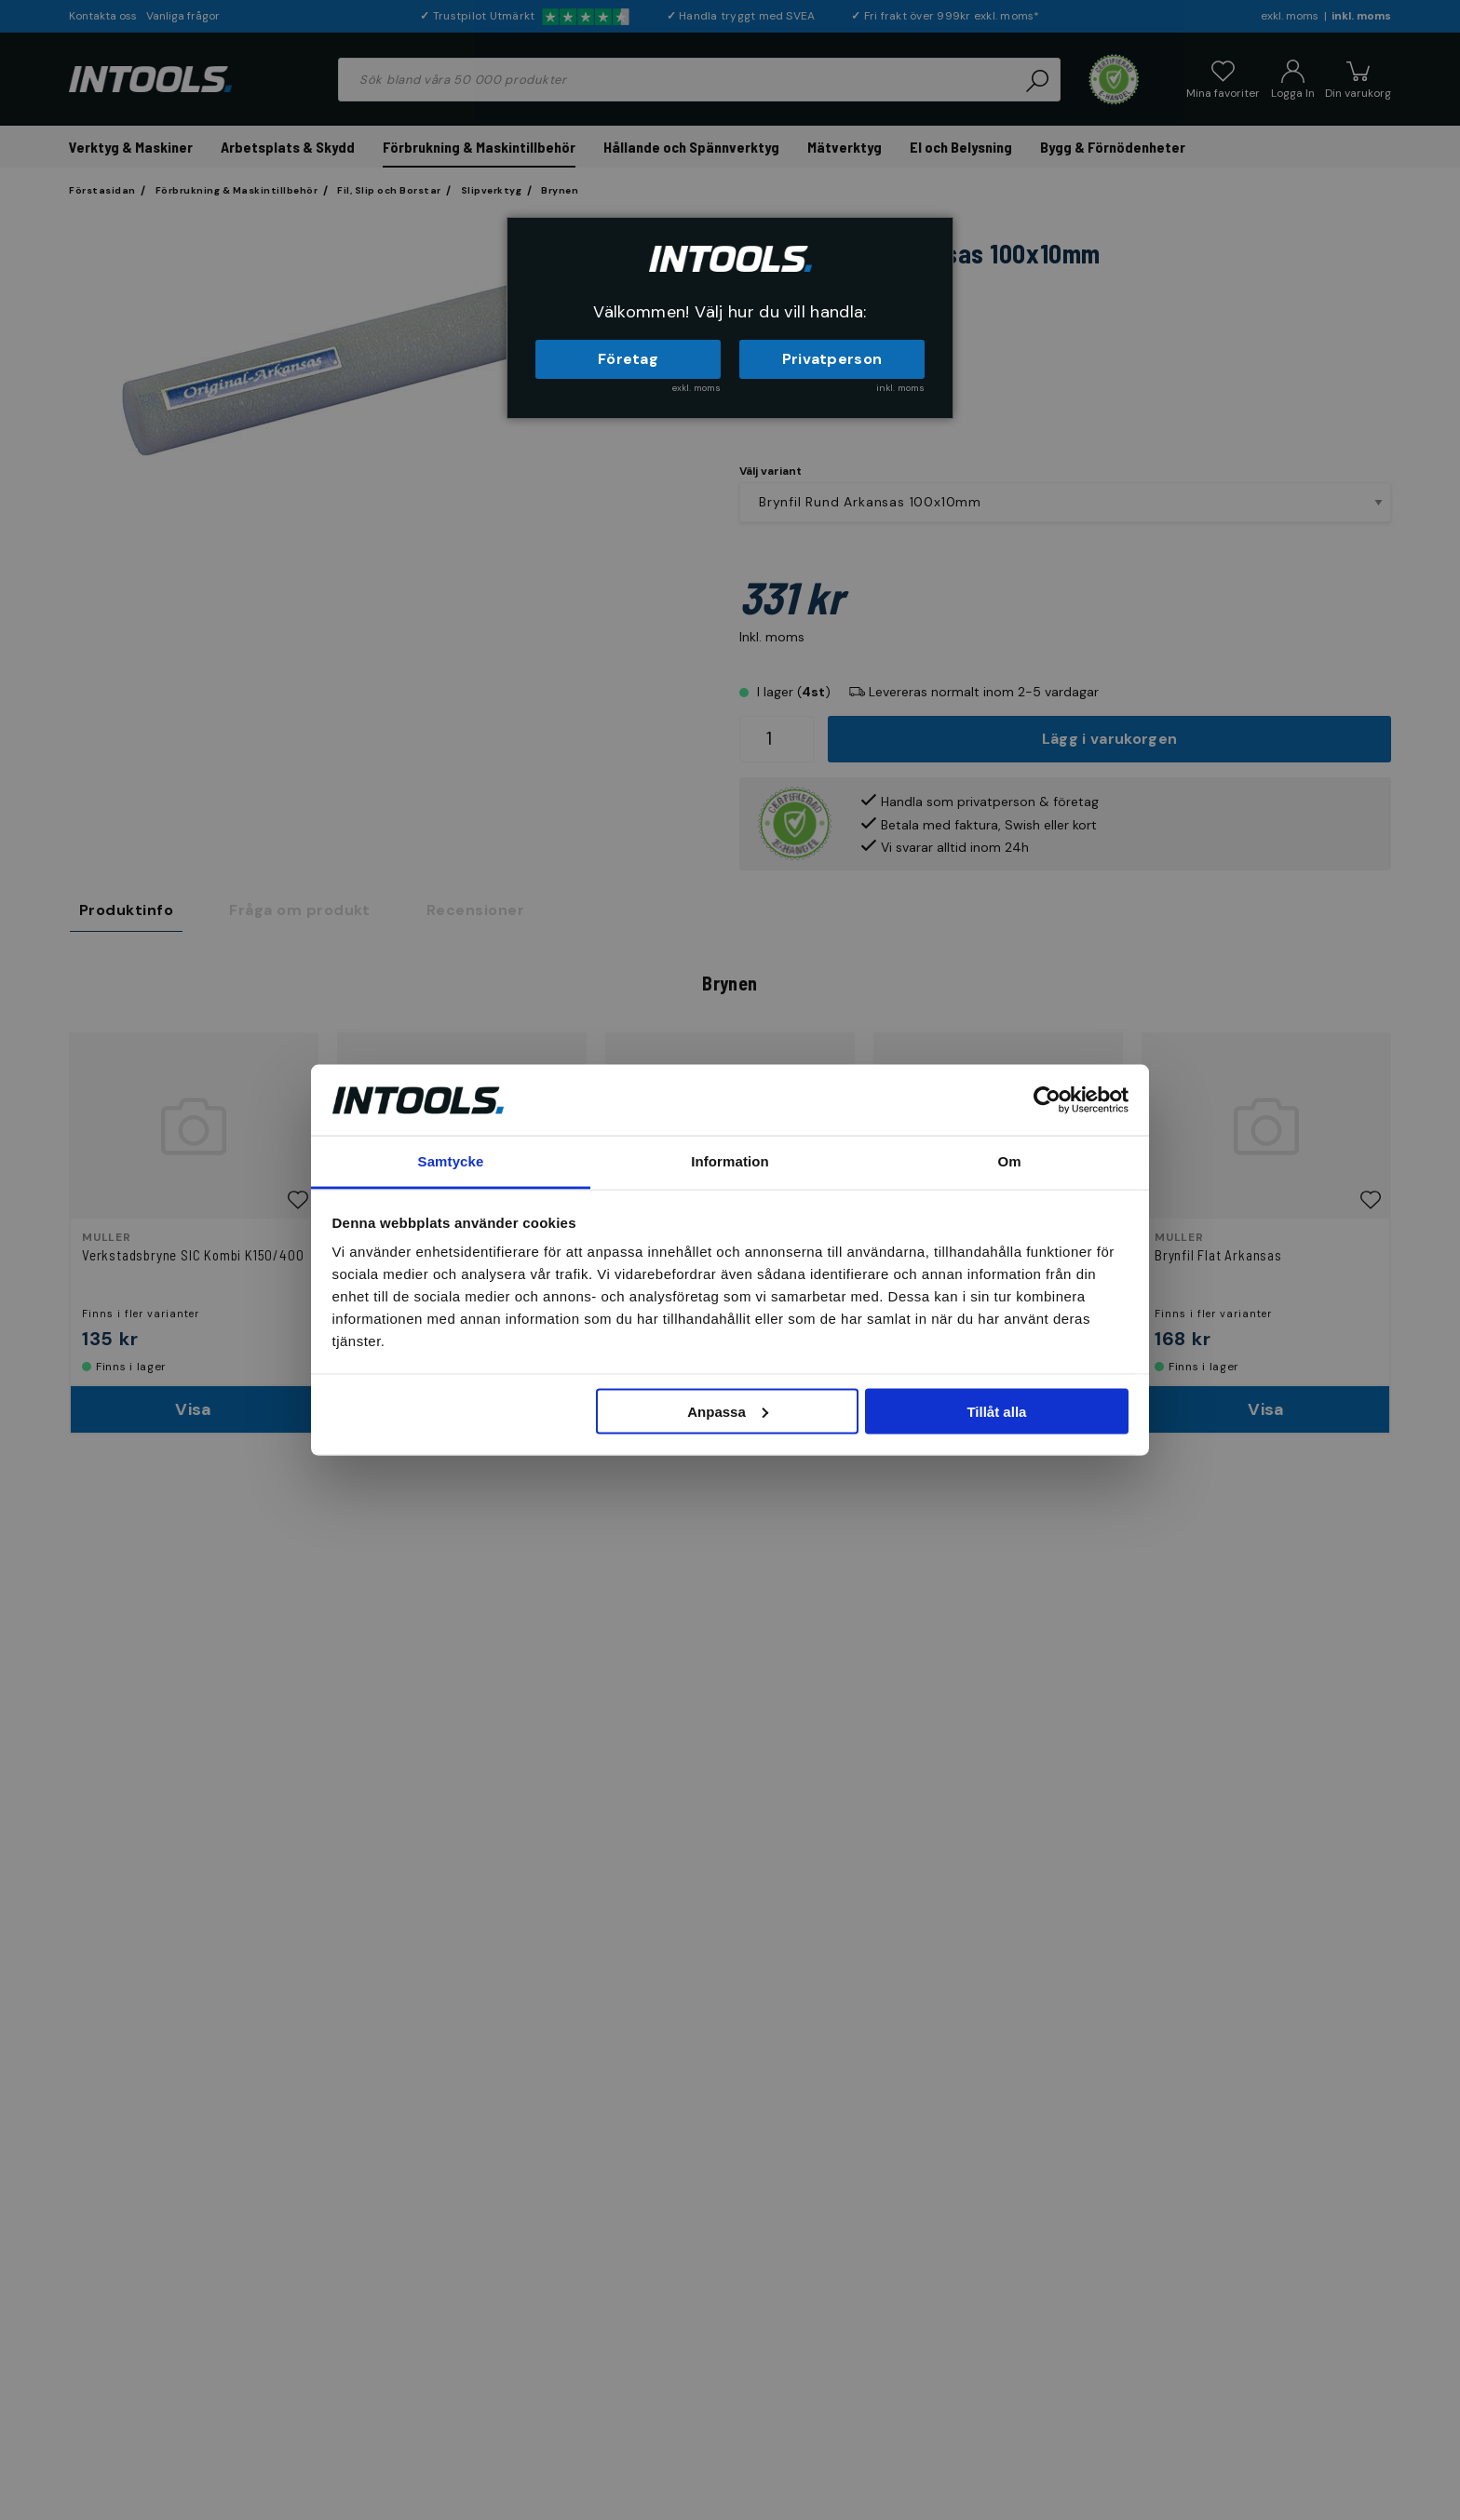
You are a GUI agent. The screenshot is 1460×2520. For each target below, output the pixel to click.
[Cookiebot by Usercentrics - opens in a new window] (1047, 1099)
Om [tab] (1009, 1161)
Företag (628, 359)
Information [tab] (730, 1161)
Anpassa (727, 1411)
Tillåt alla (996, 1411)
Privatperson (832, 359)
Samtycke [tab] (451, 1161)
